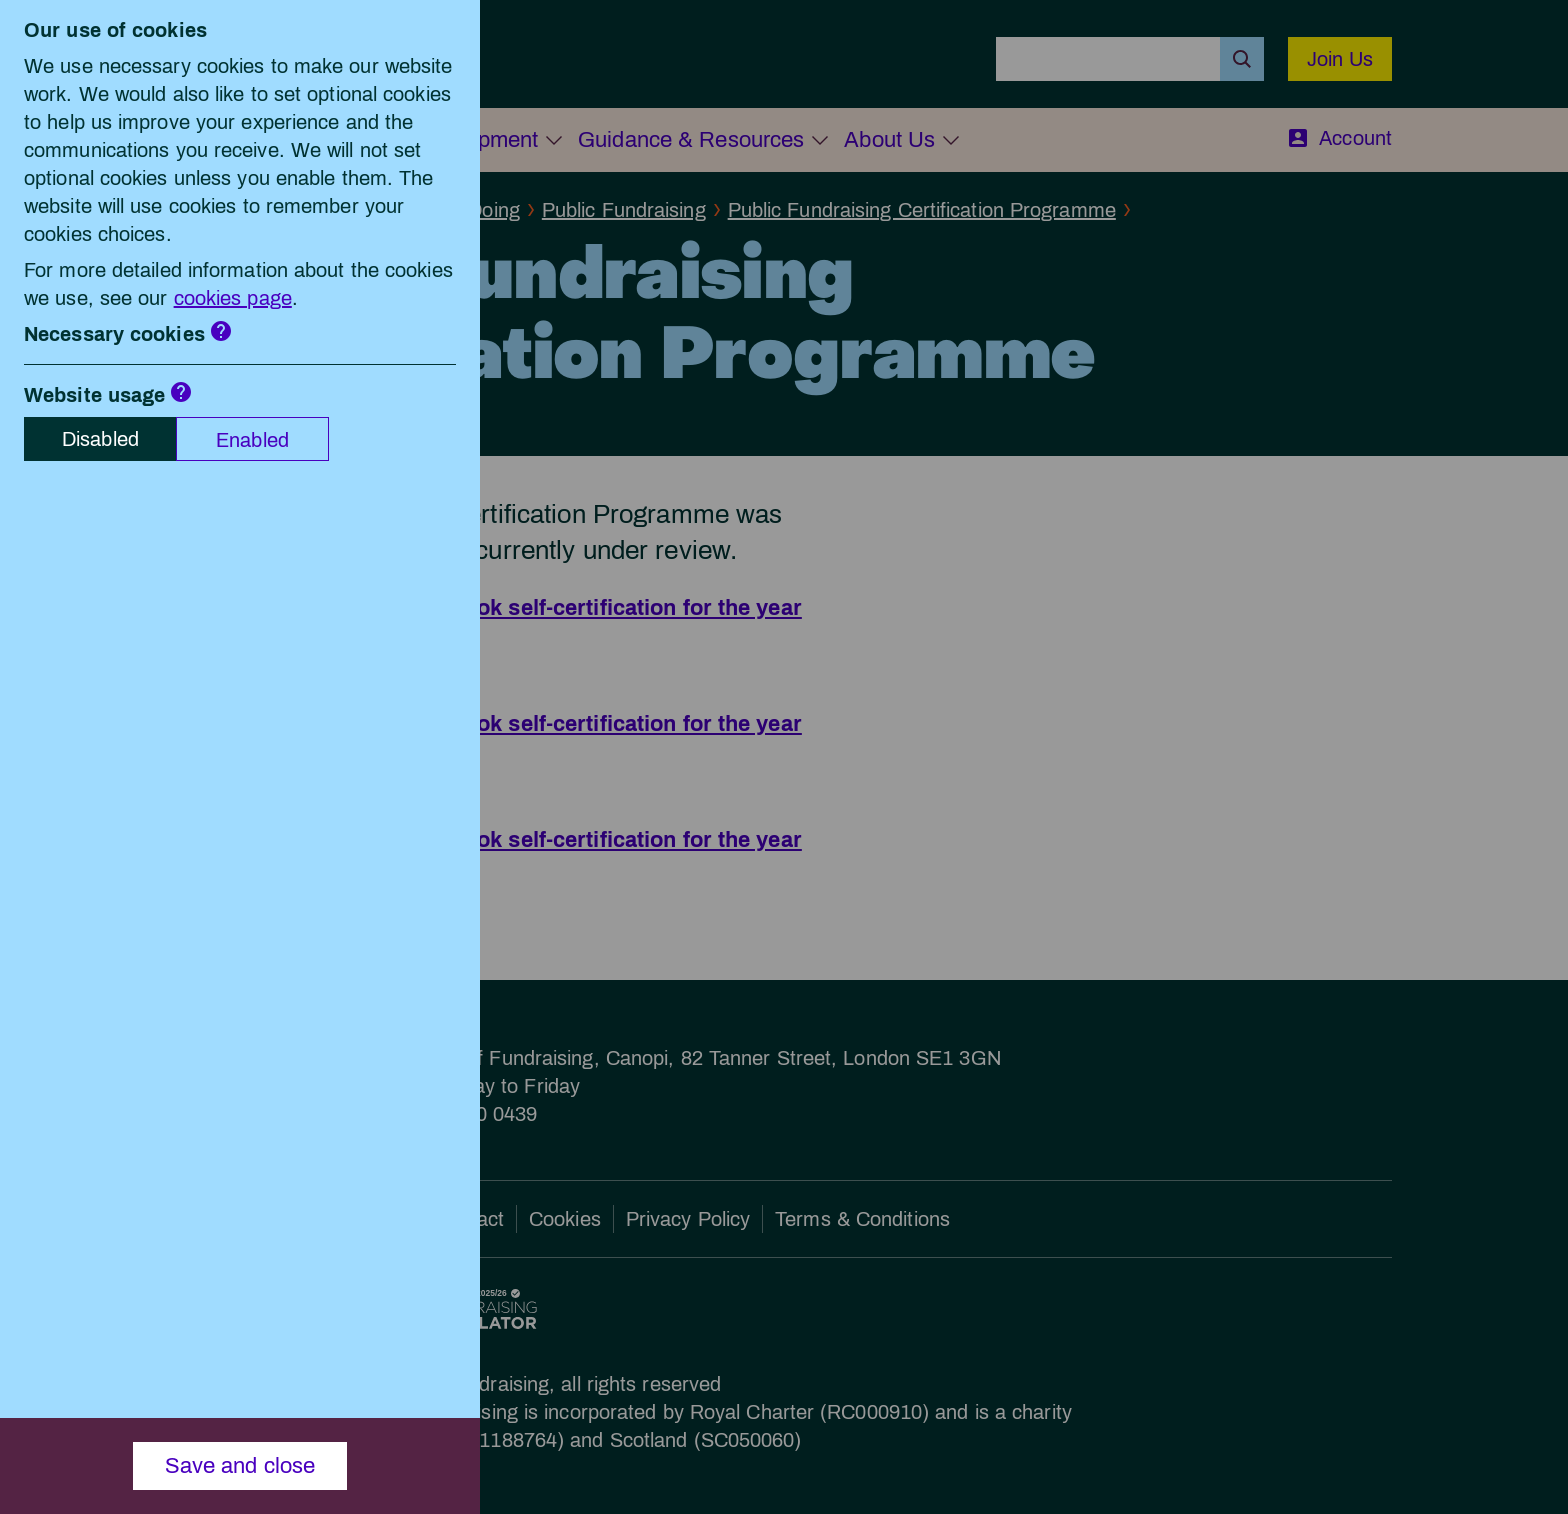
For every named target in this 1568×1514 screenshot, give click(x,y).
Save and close (240, 1466)
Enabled (252, 440)
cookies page (233, 298)
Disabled (100, 439)
